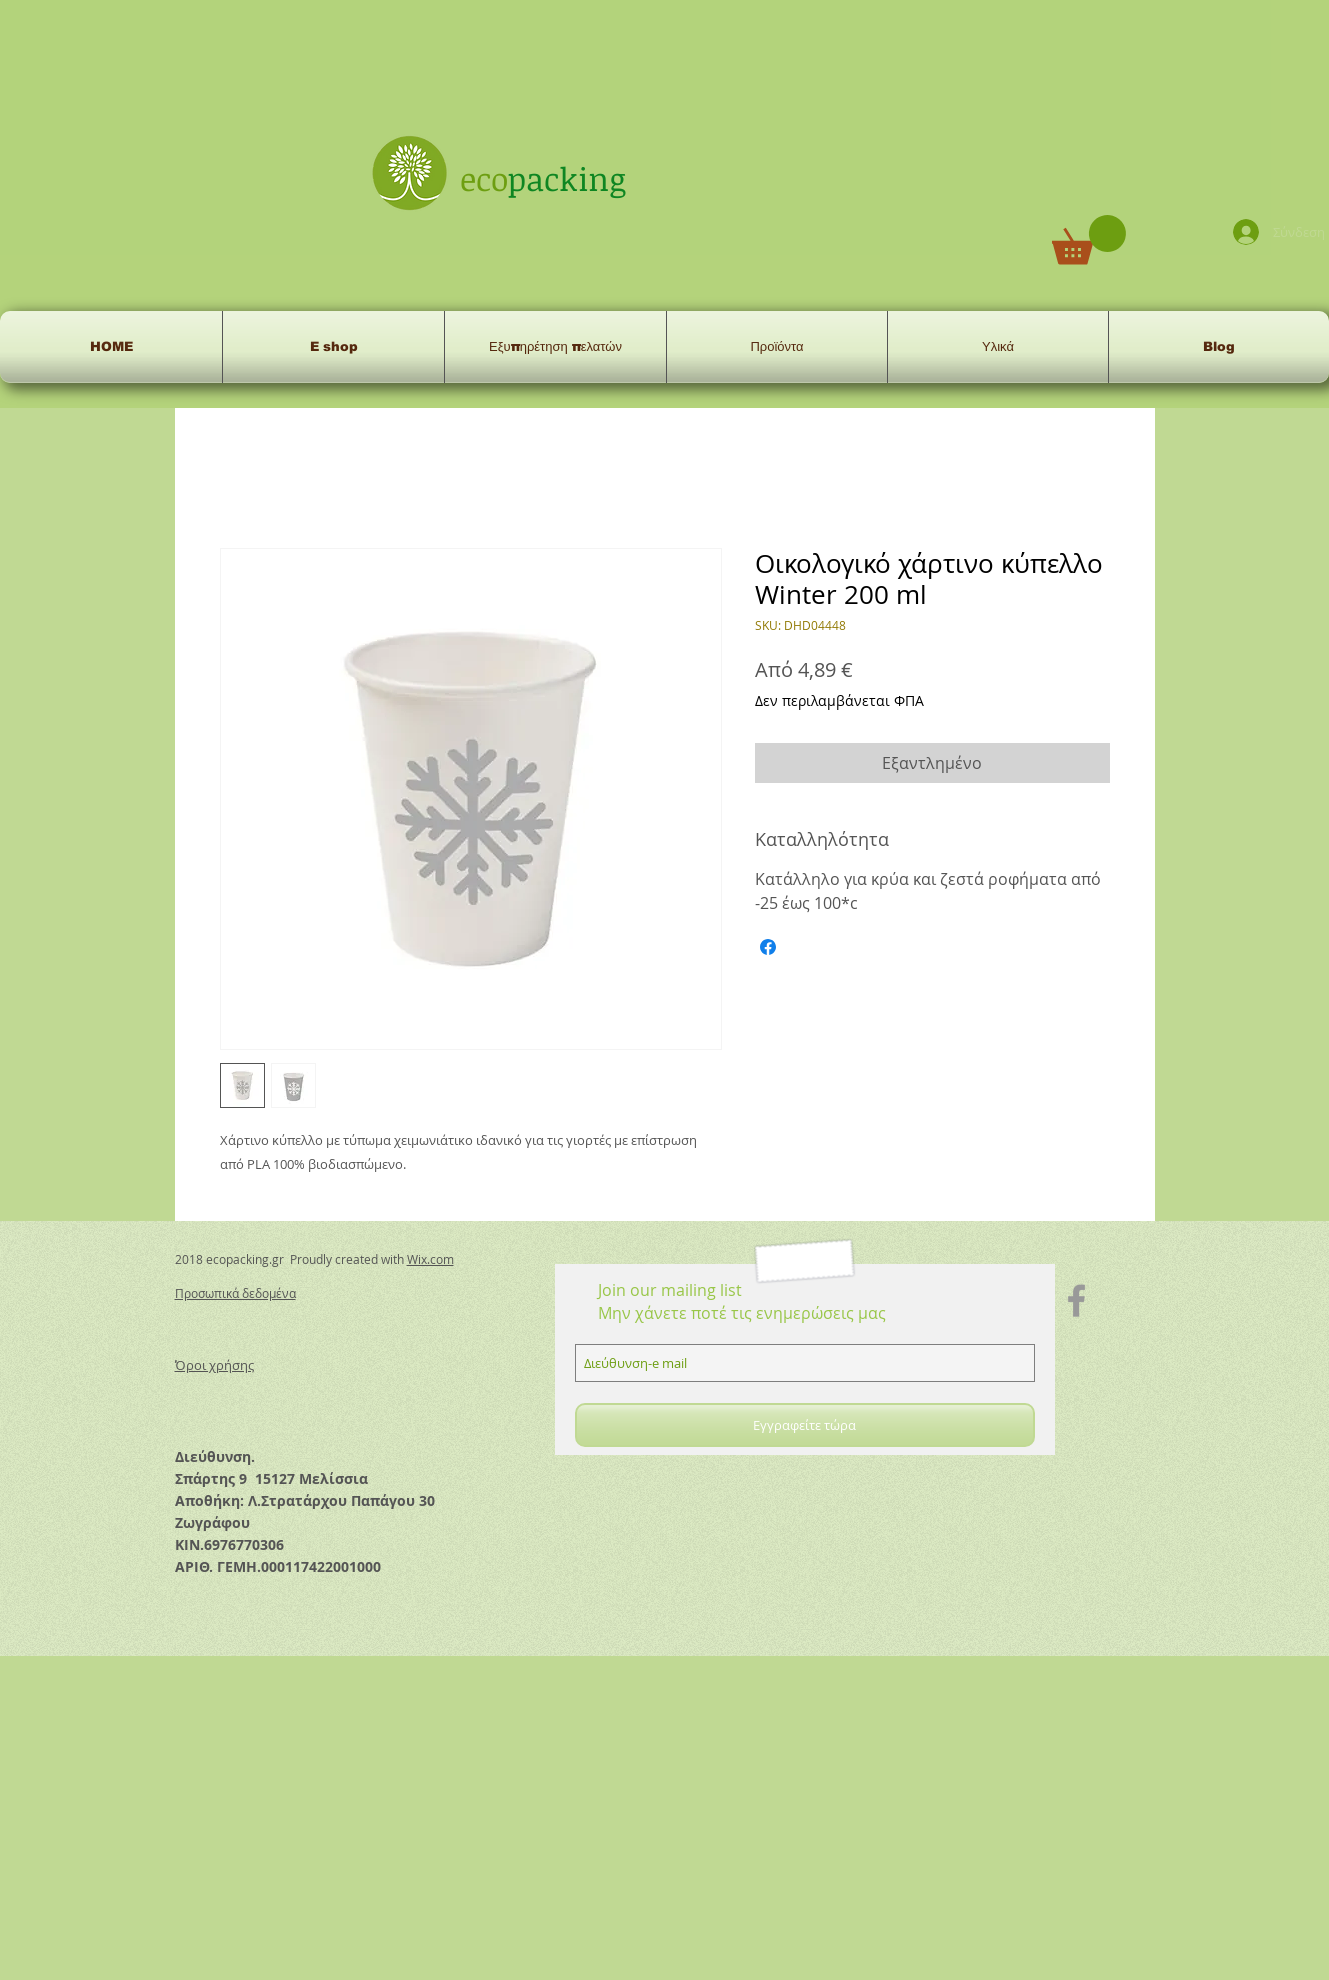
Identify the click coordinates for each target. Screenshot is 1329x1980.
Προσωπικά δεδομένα (235, 1293)
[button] (1089, 239)
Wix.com (430, 1259)
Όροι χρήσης (214, 1365)
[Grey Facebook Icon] (1076, 1300)
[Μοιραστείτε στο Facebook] (768, 947)
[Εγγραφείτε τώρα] (805, 1425)
